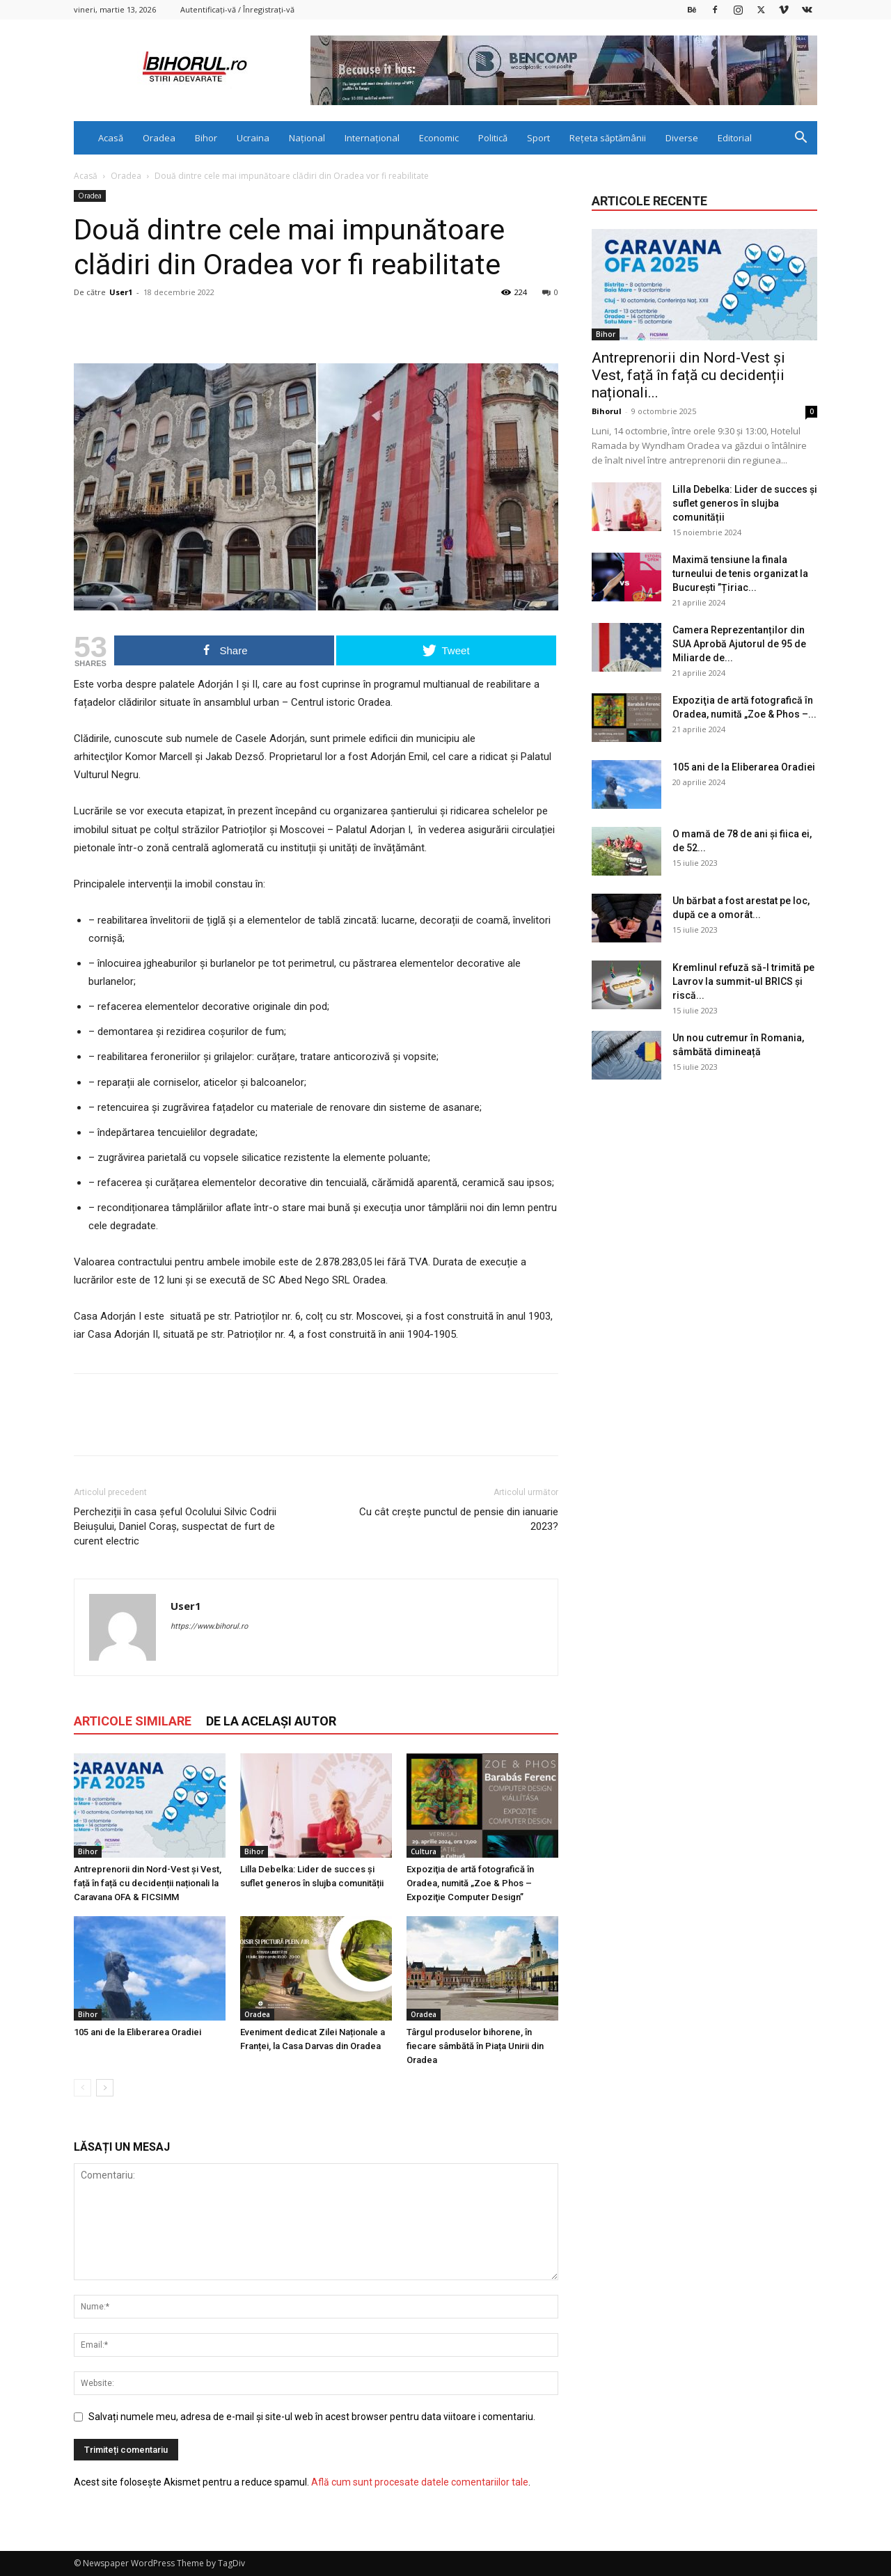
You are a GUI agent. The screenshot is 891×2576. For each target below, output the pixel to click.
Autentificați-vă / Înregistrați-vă (237, 9)
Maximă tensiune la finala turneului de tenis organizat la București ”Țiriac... (740, 573)
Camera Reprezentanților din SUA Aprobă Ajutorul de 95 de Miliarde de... (739, 643)
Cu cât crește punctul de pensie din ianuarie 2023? (458, 1519)
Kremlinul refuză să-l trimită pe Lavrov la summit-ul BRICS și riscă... (743, 981)
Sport (538, 138)
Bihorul (607, 411)
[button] (800, 138)
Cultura (423, 1851)
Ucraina (253, 138)
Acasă (110, 138)
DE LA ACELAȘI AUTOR (271, 1721)
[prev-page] (82, 2087)
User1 (120, 292)
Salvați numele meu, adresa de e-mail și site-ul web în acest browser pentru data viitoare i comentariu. (311, 2416)
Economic (439, 138)
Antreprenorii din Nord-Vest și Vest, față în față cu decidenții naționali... (688, 375)
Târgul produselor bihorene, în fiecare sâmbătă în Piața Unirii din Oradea (475, 2046)
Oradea (159, 138)
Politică (492, 138)
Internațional (372, 138)
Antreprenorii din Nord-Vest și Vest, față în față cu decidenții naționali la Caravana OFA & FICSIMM (147, 1883)
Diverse (681, 138)
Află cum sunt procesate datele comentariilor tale (419, 2482)
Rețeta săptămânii (607, 138)
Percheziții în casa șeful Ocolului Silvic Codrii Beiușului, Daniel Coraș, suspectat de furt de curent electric (175, 1526)
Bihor (206, 138)
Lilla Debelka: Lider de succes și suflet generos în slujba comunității (744, 503)
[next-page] (104, 2087)
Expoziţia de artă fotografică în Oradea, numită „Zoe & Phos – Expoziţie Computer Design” (470, 1883)
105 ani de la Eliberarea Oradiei (137, 2032)
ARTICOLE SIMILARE (132, 1721)
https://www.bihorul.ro (209, 1626)
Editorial (735, 138)
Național (307, 138)
